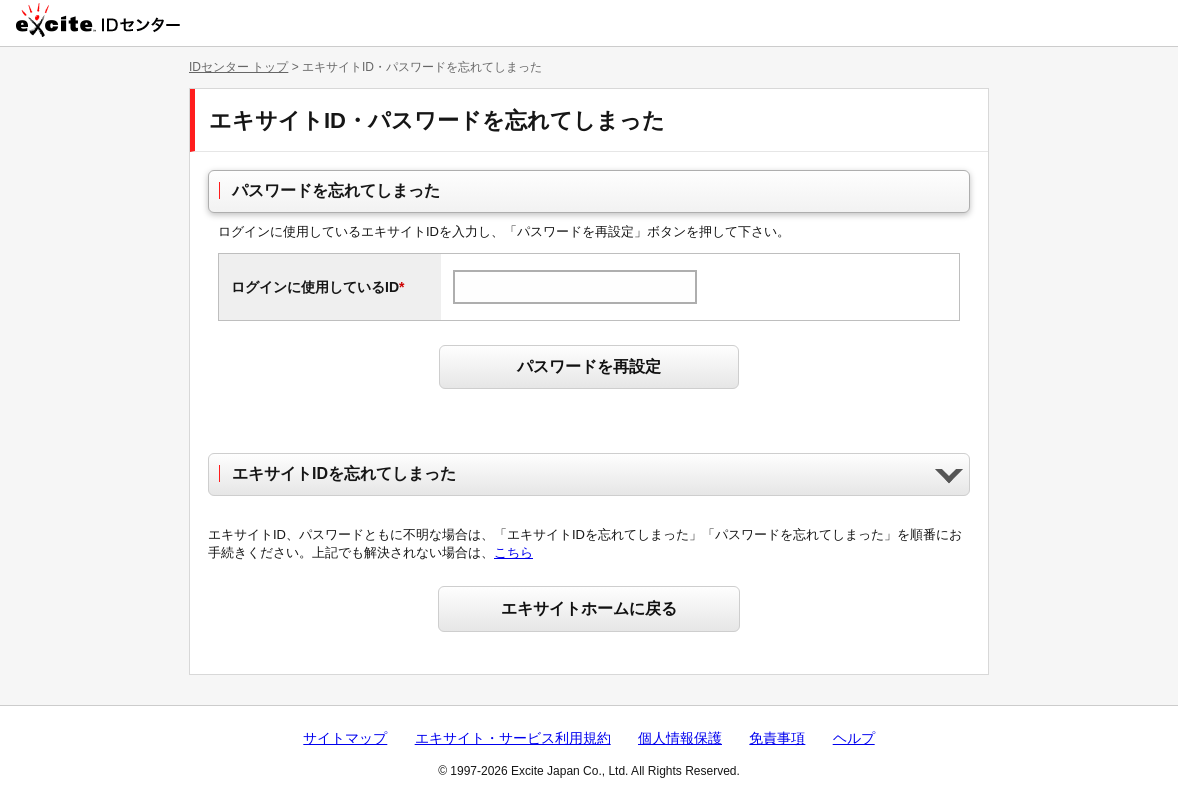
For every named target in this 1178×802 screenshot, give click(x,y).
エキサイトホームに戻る (589, 608)
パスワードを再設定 (589, 366)
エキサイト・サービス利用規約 (513, 738)
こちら (513, 552)
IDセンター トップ (238, 67)
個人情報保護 (680, 738)
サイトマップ (345, 738)
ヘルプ (854, 738)
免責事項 (777, 738)
